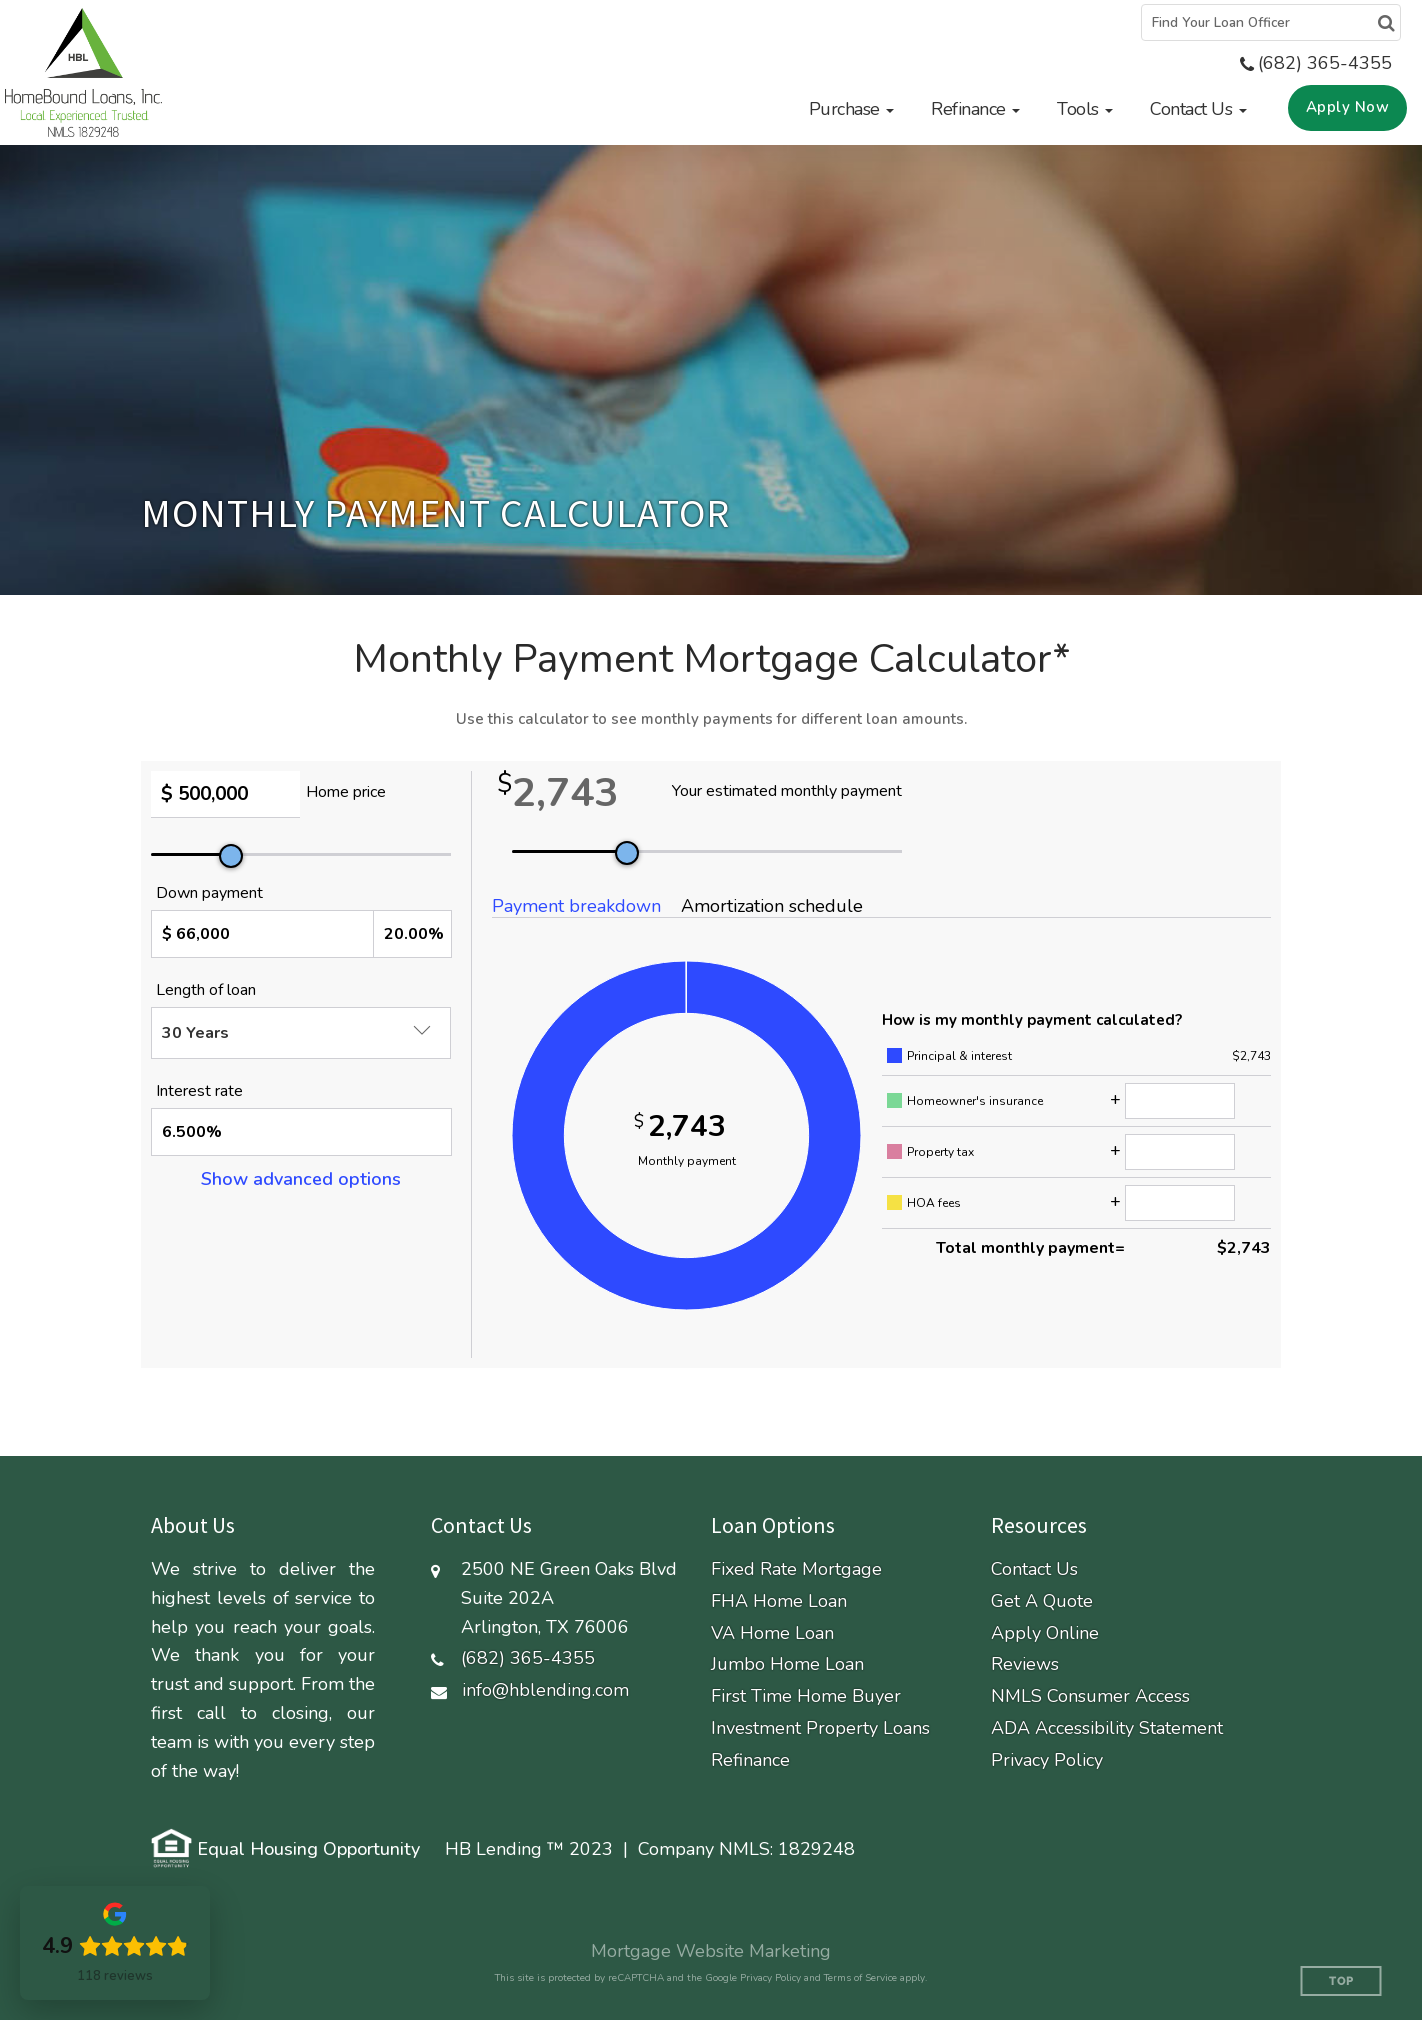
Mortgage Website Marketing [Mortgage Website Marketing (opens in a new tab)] (711, 1951)
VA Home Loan (772, 1633)
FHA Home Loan (779, 1601)
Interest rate (199, 1091)
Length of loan (206, 990)
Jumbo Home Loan (787, 1664)
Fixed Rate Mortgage (796, 1569)
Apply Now (1348, 107)
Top (1341, 1981)
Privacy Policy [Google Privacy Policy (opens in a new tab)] (770, 1978)
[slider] (231, 856)
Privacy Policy (1047, 1760)
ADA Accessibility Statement (1107, 1728)
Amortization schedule (772, 906)
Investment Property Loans (820, 1728)
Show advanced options (301, 1179)
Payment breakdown (576, 906)
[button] (852, 109)
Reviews (1025, 1664)
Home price (346, 792)
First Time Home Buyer (806, 1696)
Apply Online (1045, 1633)
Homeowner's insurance (975, 1101)
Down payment (209, 893)
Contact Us (1034, 1569)
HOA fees (934, 1203)
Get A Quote (1042, 1601)
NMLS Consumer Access (1090, 1696)
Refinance (750, 1760)
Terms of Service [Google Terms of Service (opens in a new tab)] (860, 1978)
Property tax (940, 1152)
